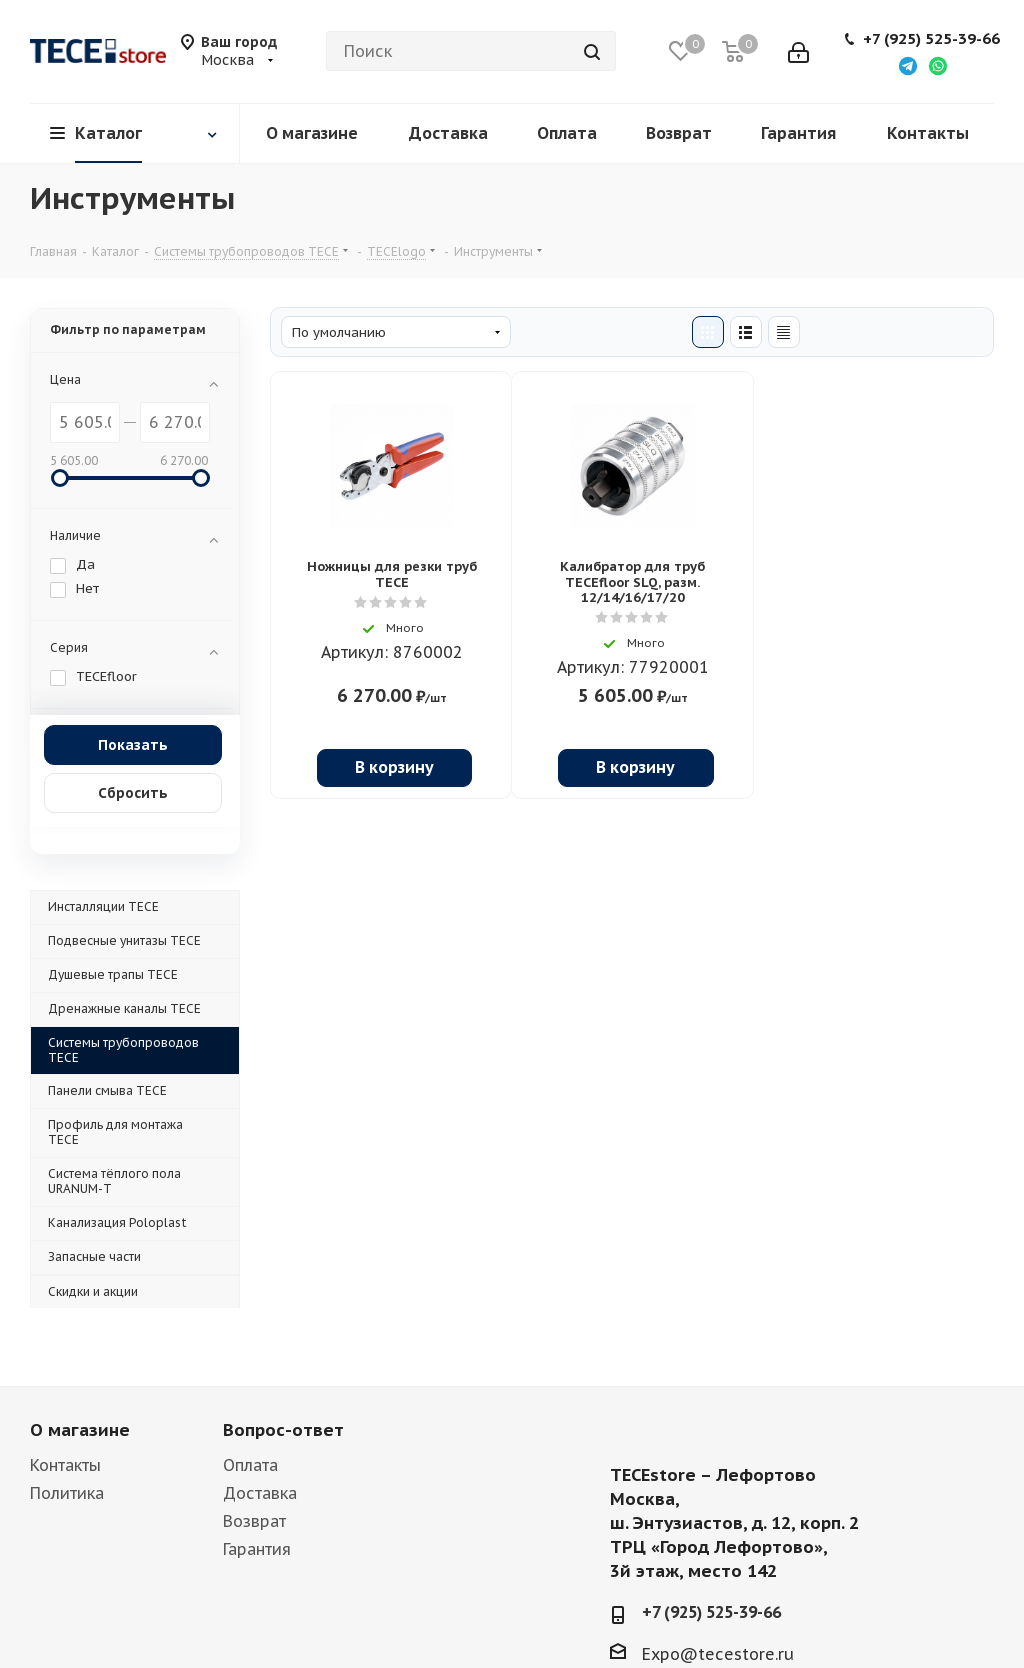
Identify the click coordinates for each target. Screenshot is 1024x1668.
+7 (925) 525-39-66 (931, 39)
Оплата (250, 1465)
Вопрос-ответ (283, 1430)
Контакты (65, 1465)
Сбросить (133, 793)
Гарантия (257, 1549)
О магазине (80, 1430)
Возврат (254, 1521)
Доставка (260, 1493)
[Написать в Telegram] (908, 65)
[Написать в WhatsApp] (938, 65)
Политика (67, 1493)
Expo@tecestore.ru (718, 1654)
